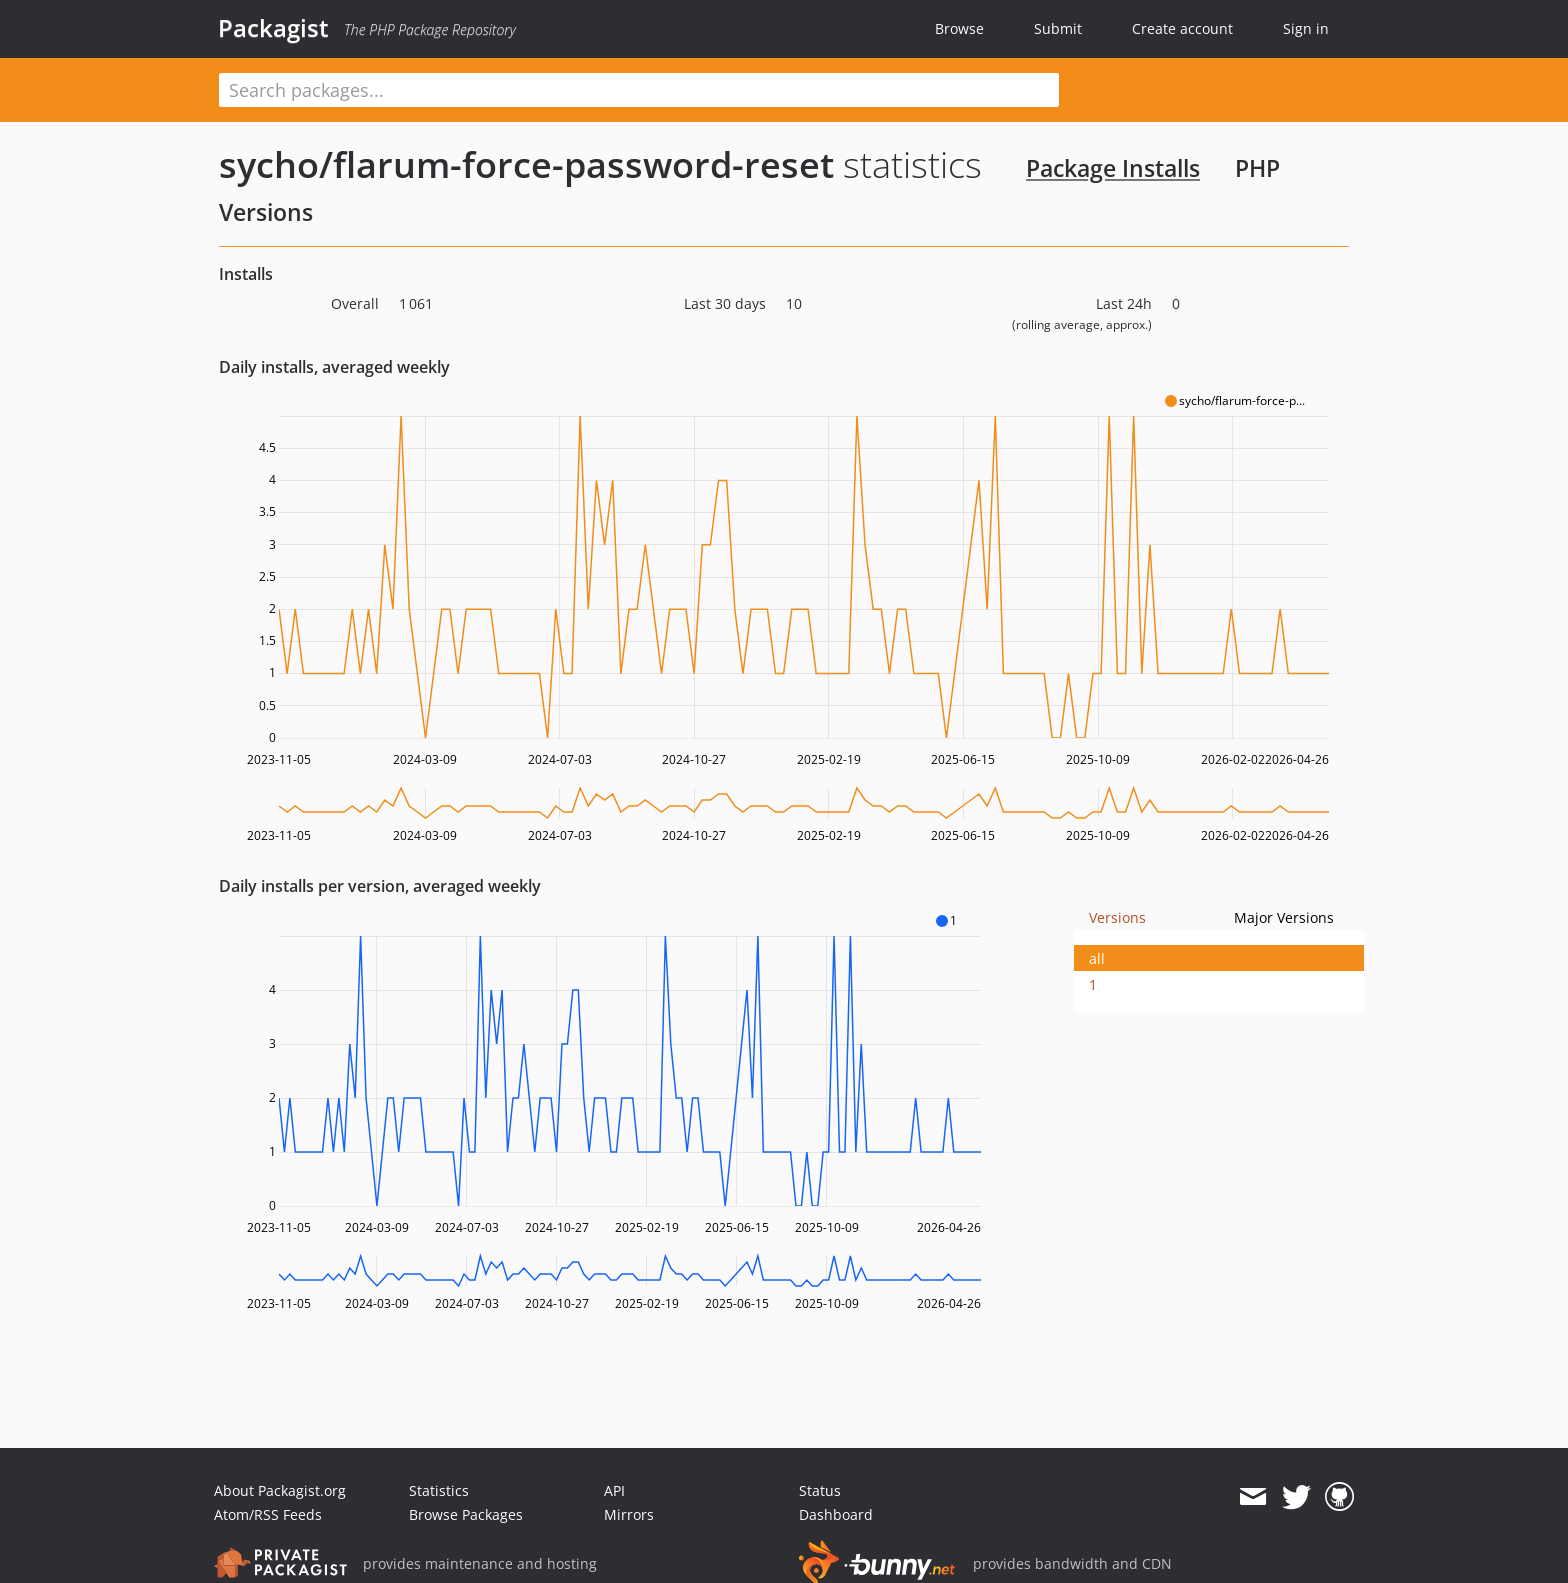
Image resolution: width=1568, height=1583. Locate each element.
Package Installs (1113, 168)
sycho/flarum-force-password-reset (526, 164)
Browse (959, 28)
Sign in (1306, 28)
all (1097, 958)
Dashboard (836, 1514)
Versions (1117, 917)
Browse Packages (466, 1514)
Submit (1058, 28)
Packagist (273, 28)
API (614, 1490)
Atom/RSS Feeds (268, 1514)
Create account (1182, 28)
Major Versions (1284, 917)
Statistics (439, 1490)
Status (820, 1490)
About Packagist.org (280, 1490)
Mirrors (629, 1514)
